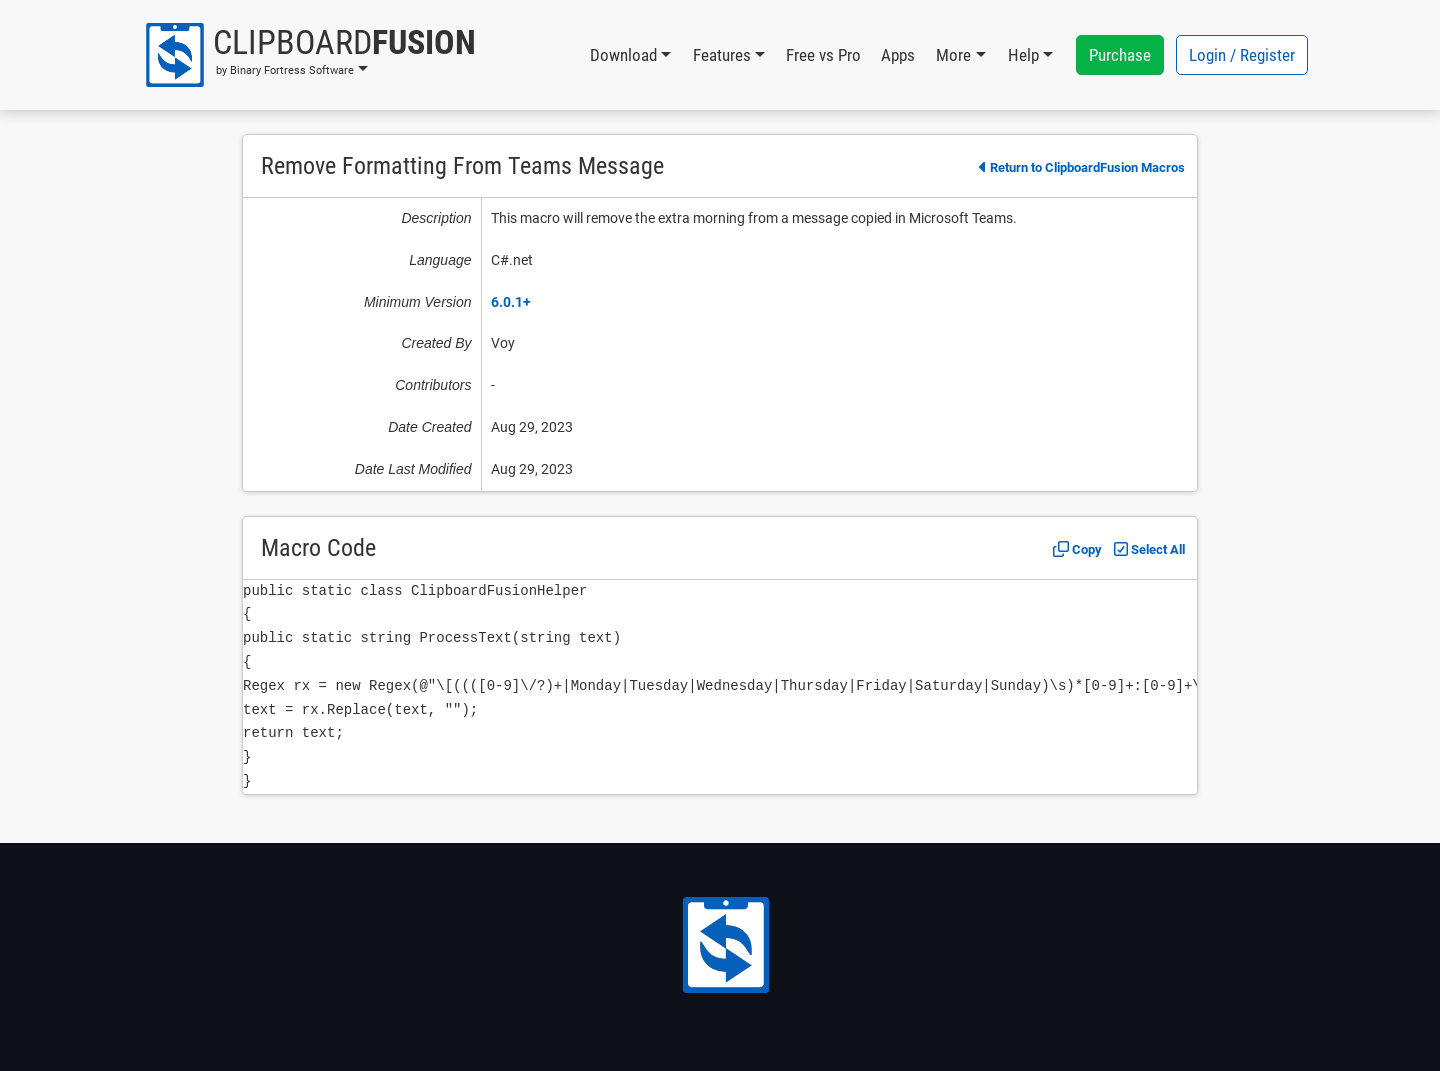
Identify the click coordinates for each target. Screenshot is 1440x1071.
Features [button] (722, 55)
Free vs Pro (823, 55)
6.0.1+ (511, 302)
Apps (898, 55)
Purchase (1120, 55)
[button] (309, 55)
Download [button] (623, 55)
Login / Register (1242, 55)
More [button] (953, 55)
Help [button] (1023, 55)
